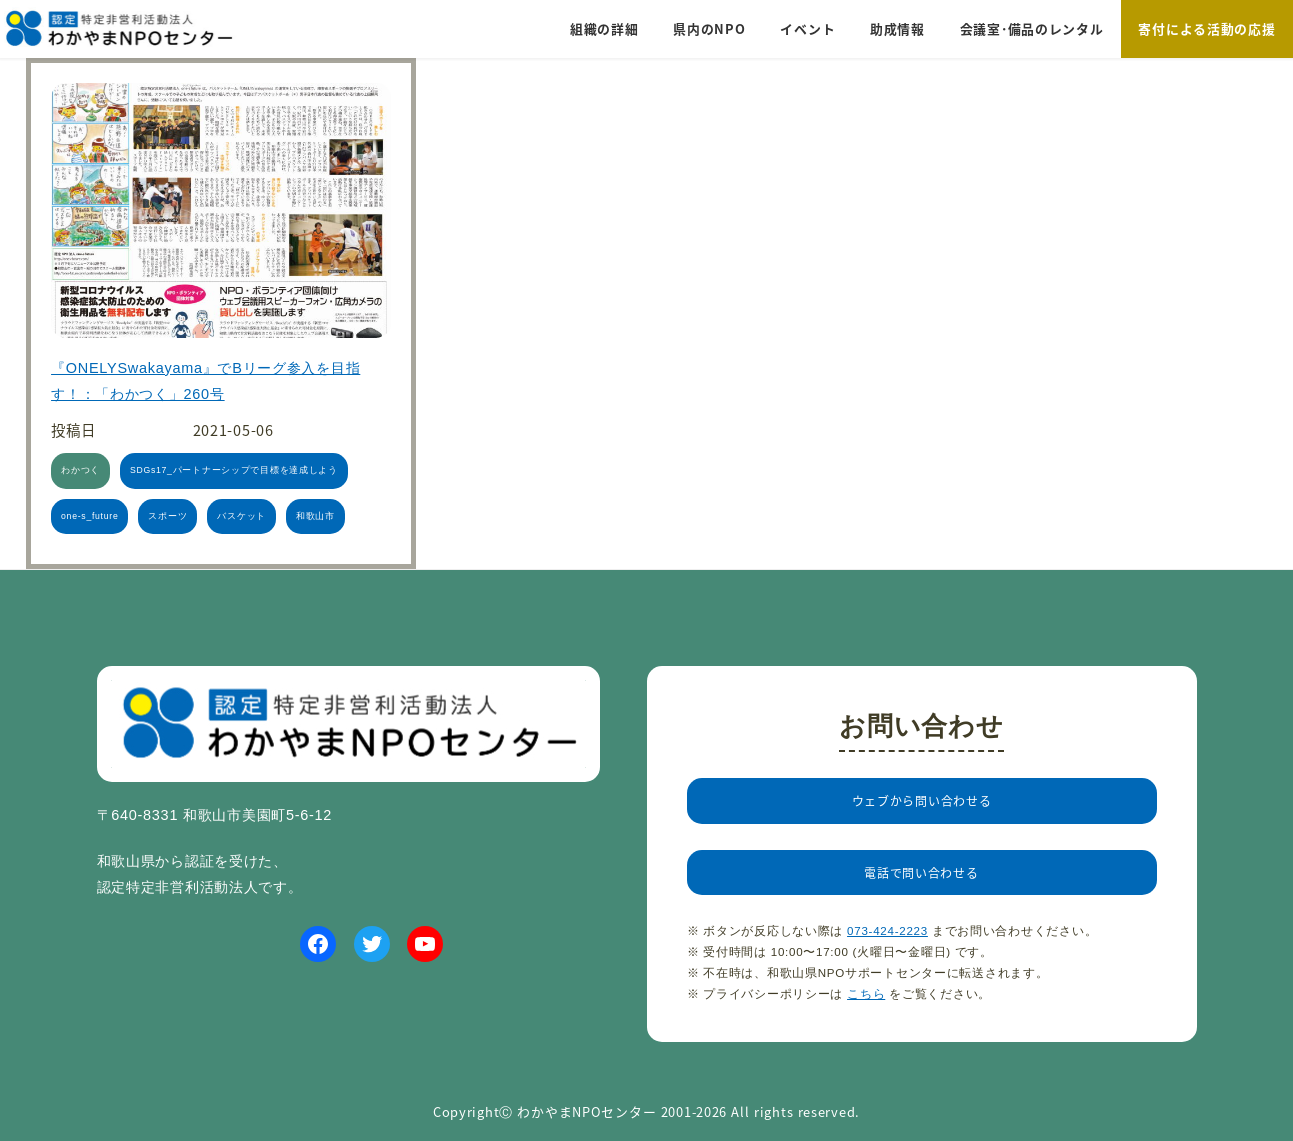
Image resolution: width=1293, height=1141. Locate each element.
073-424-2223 (887, 967)
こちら (866, 1029)
